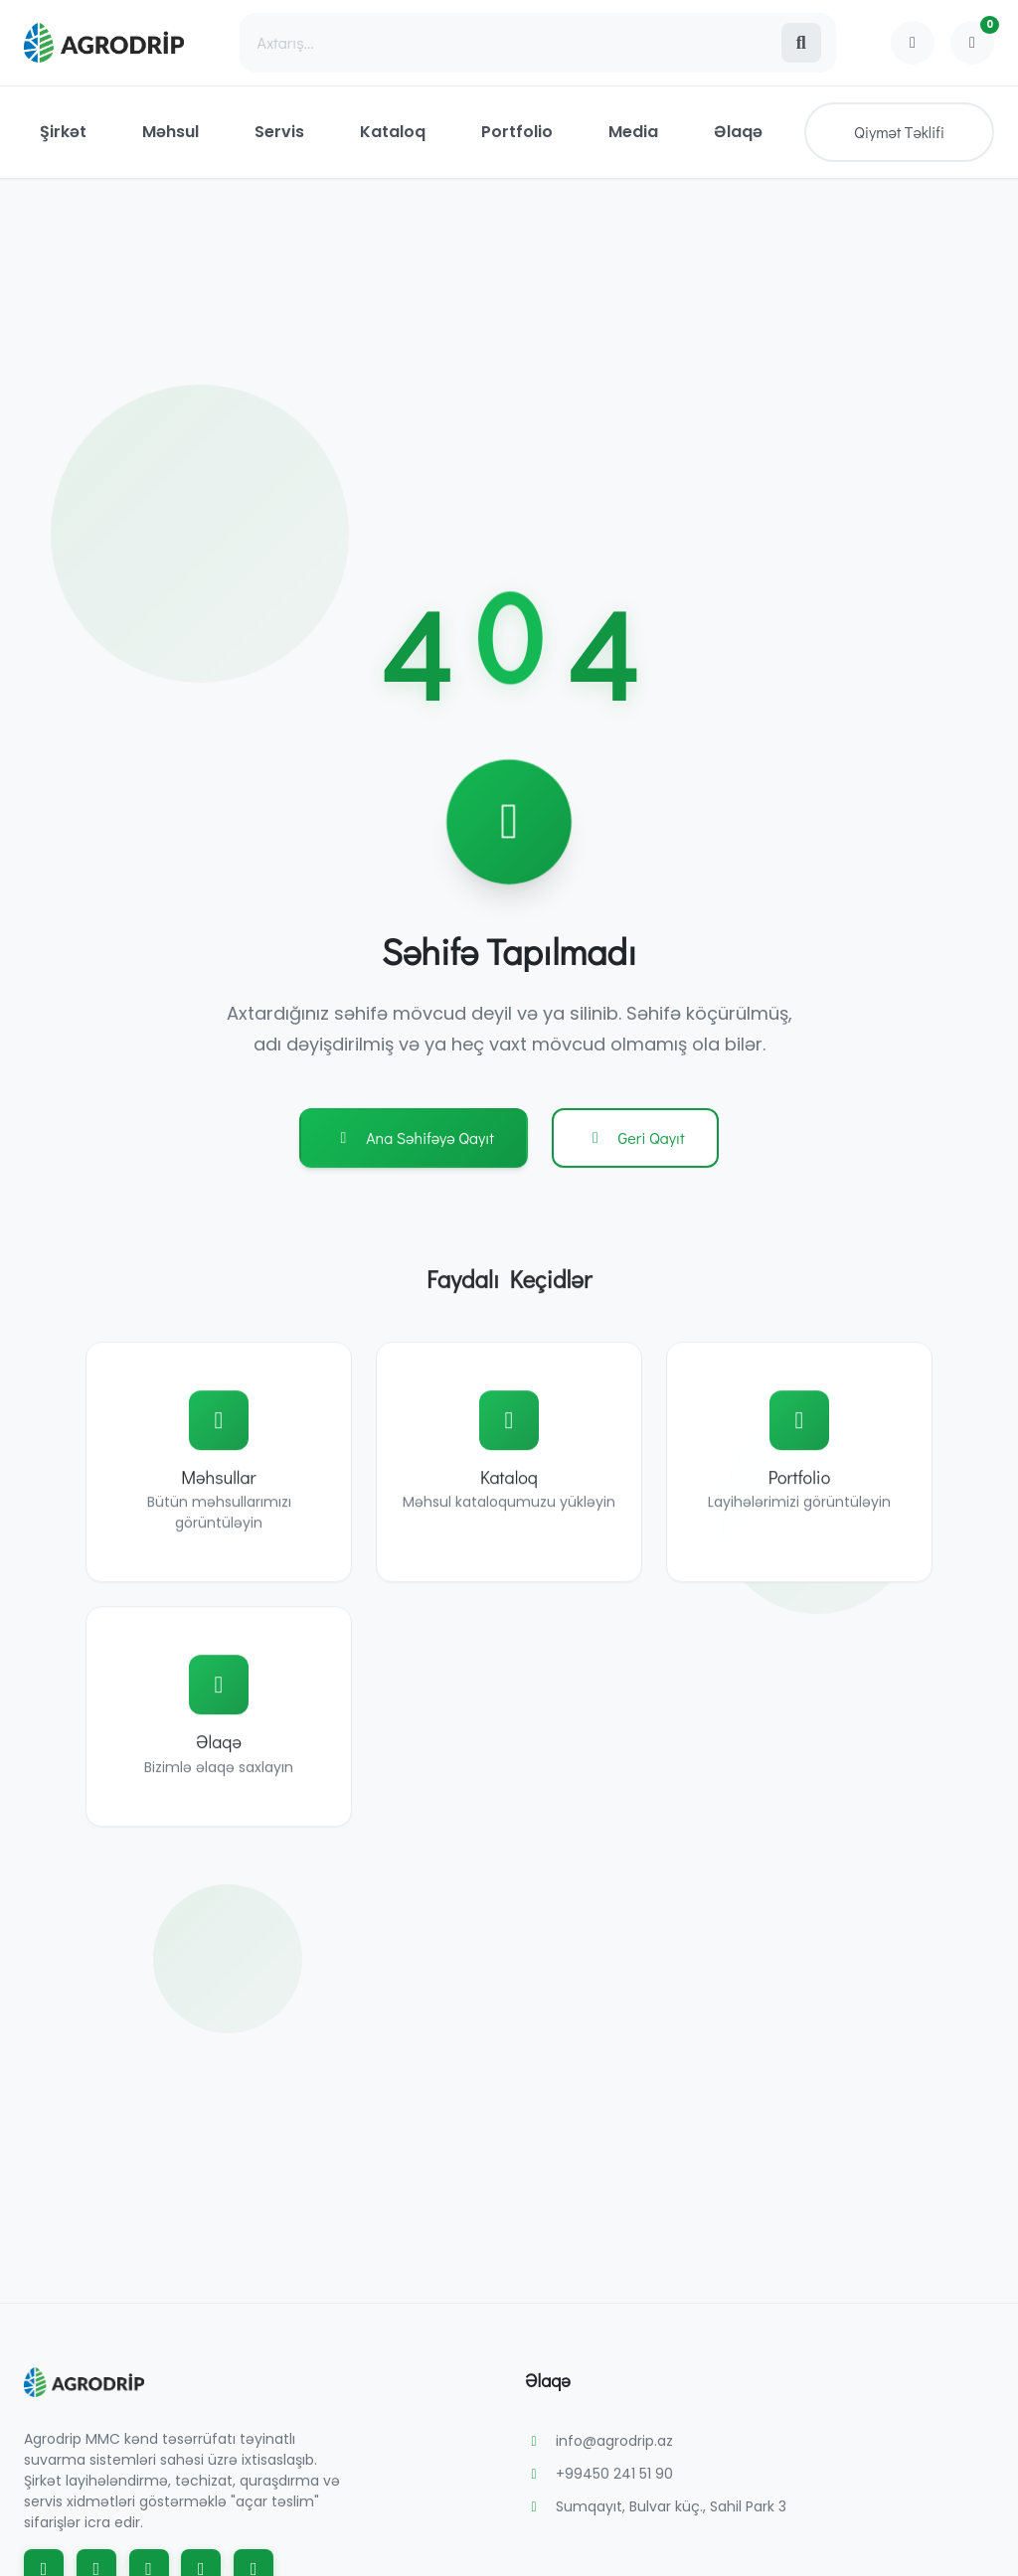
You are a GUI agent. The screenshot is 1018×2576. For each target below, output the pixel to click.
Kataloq (392, 131)
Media (633, 131)
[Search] (509, 43)
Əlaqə (738, 131)
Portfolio (517, 131)
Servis (279, 131)
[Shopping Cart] (972, 43)
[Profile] (912, 43)
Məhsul (170, 131)
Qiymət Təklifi (899, 131)
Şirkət (63, 131)
